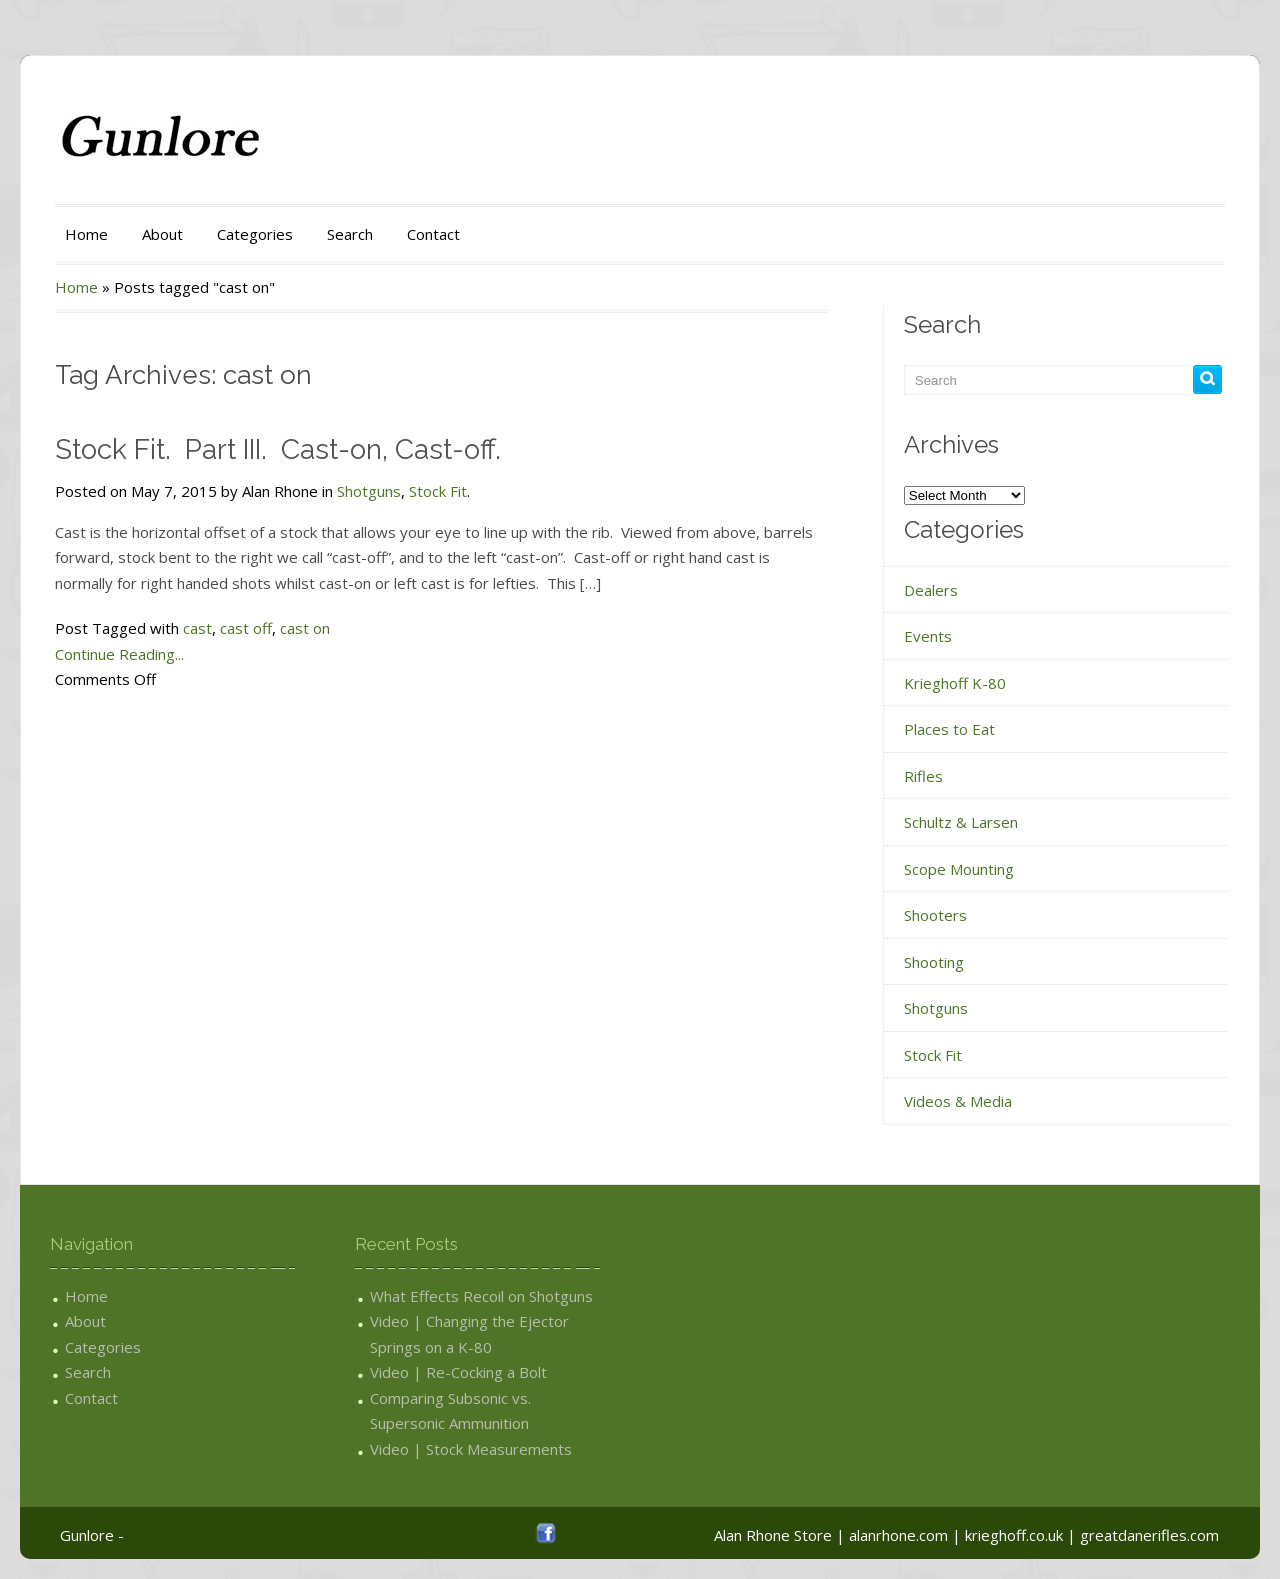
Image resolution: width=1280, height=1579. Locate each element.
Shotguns (369, 491)
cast (197, 628)
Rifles (923, 776)
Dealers (931, 590)
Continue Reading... (119, 654)
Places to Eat (949, 729)
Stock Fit (438, 491)
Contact (433, 234)
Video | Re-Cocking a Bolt (458, 1372)
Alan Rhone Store (773, 1535)
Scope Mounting (959, 869)
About (162, 234)
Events (928, 636)
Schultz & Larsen (961, 822)
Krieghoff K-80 (955, 683)
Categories (255, 234)
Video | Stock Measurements (471, 1449)
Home (86, 234)
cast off (246, 628)
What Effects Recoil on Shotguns (481, 1296)
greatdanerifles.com (1149, 1535)
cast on (305, 628)
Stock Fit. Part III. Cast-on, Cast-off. (278, 449)
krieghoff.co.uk (1014, 1535)
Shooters (935, 915)
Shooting (934, 962)
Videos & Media (958, 1101)
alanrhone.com (898, 1535)
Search (350, 234)
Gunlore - (92, 1535)
